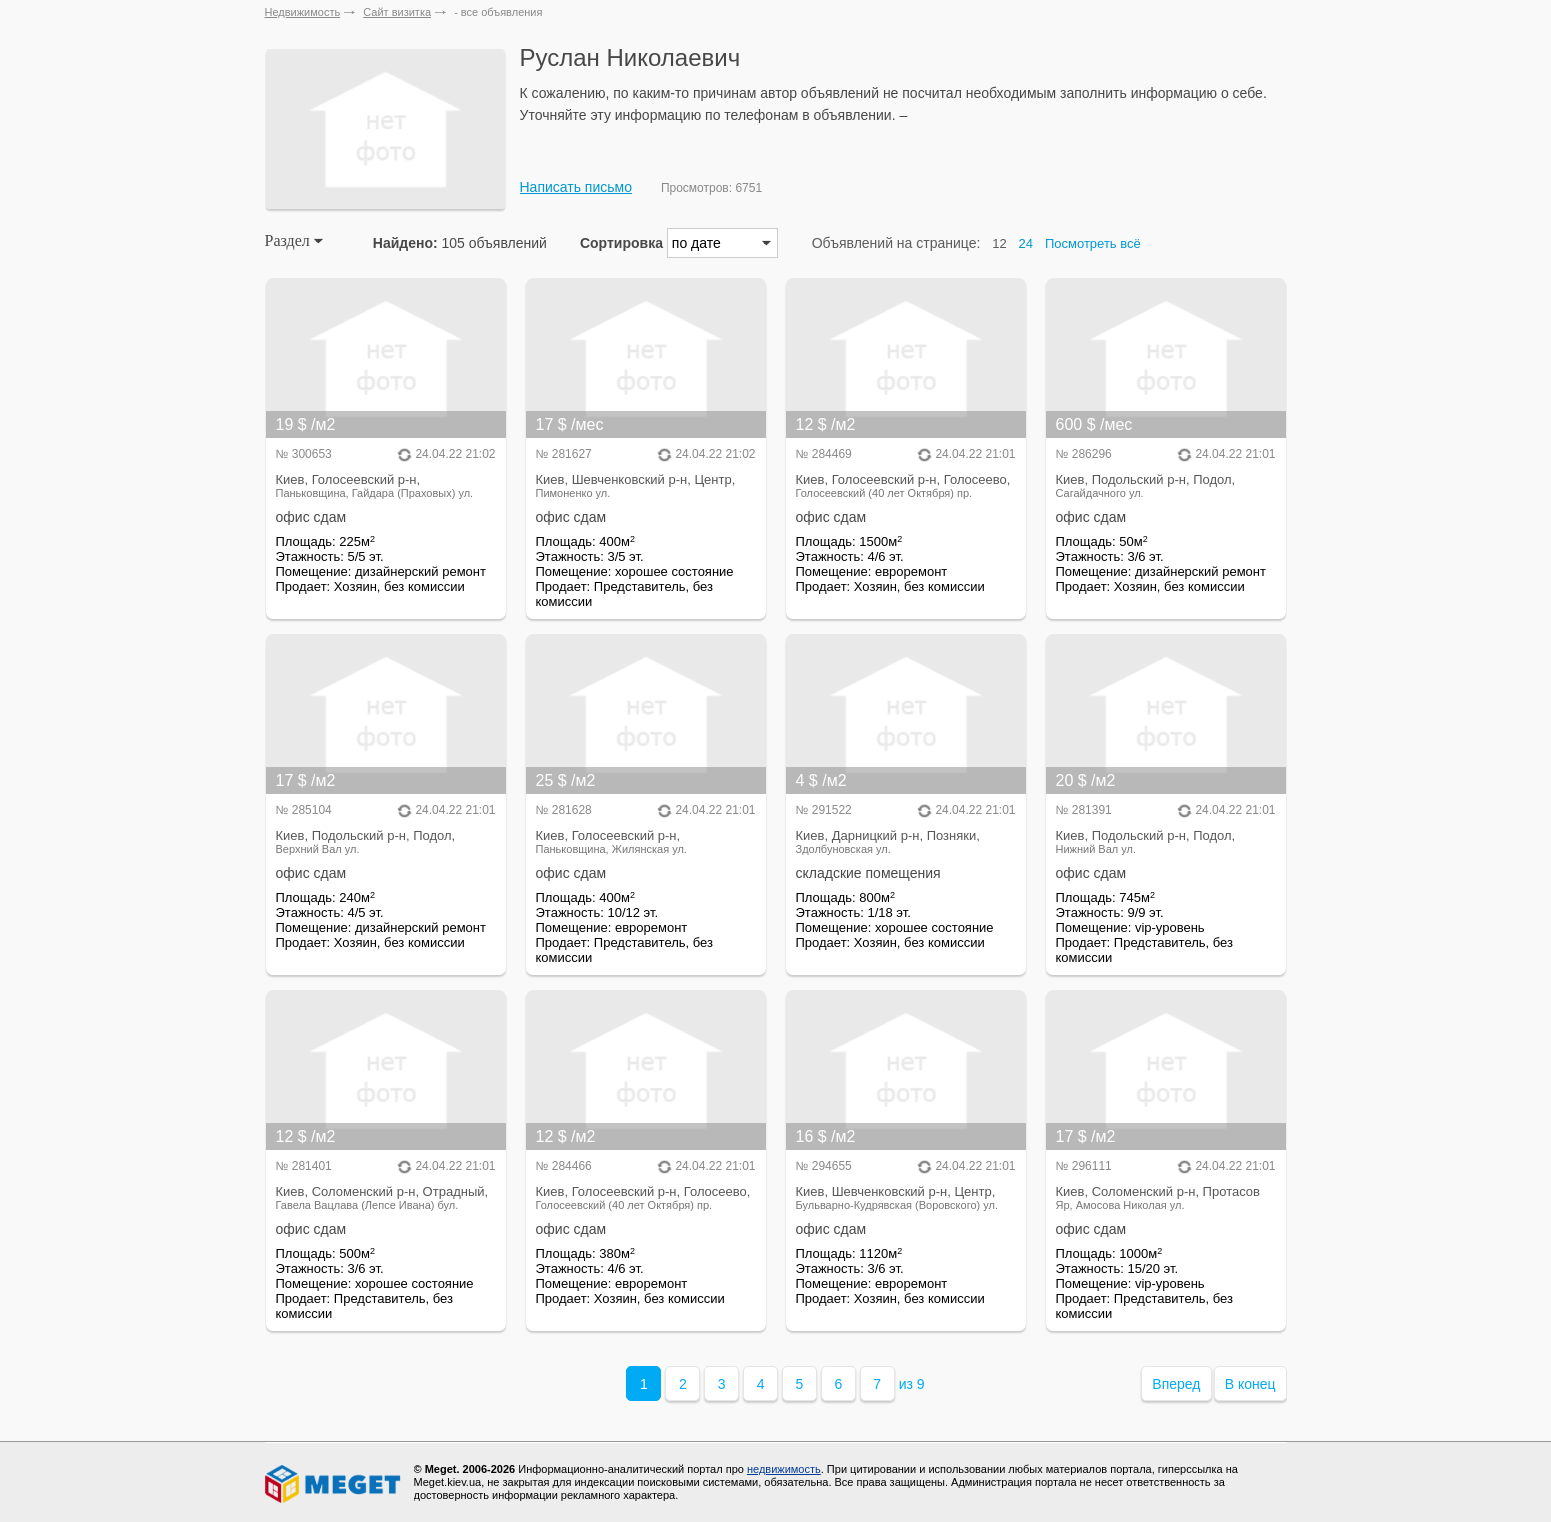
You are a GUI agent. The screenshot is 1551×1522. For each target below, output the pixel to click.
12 (999, 243)
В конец (1250, 1384)
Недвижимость (303, 12)
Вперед (1176, 1384)
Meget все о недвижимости (334, 1484)
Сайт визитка (397, 12)
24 (1026, 243)
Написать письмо (576, 187)
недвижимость (784, 1469)
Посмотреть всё (1093, 243)
